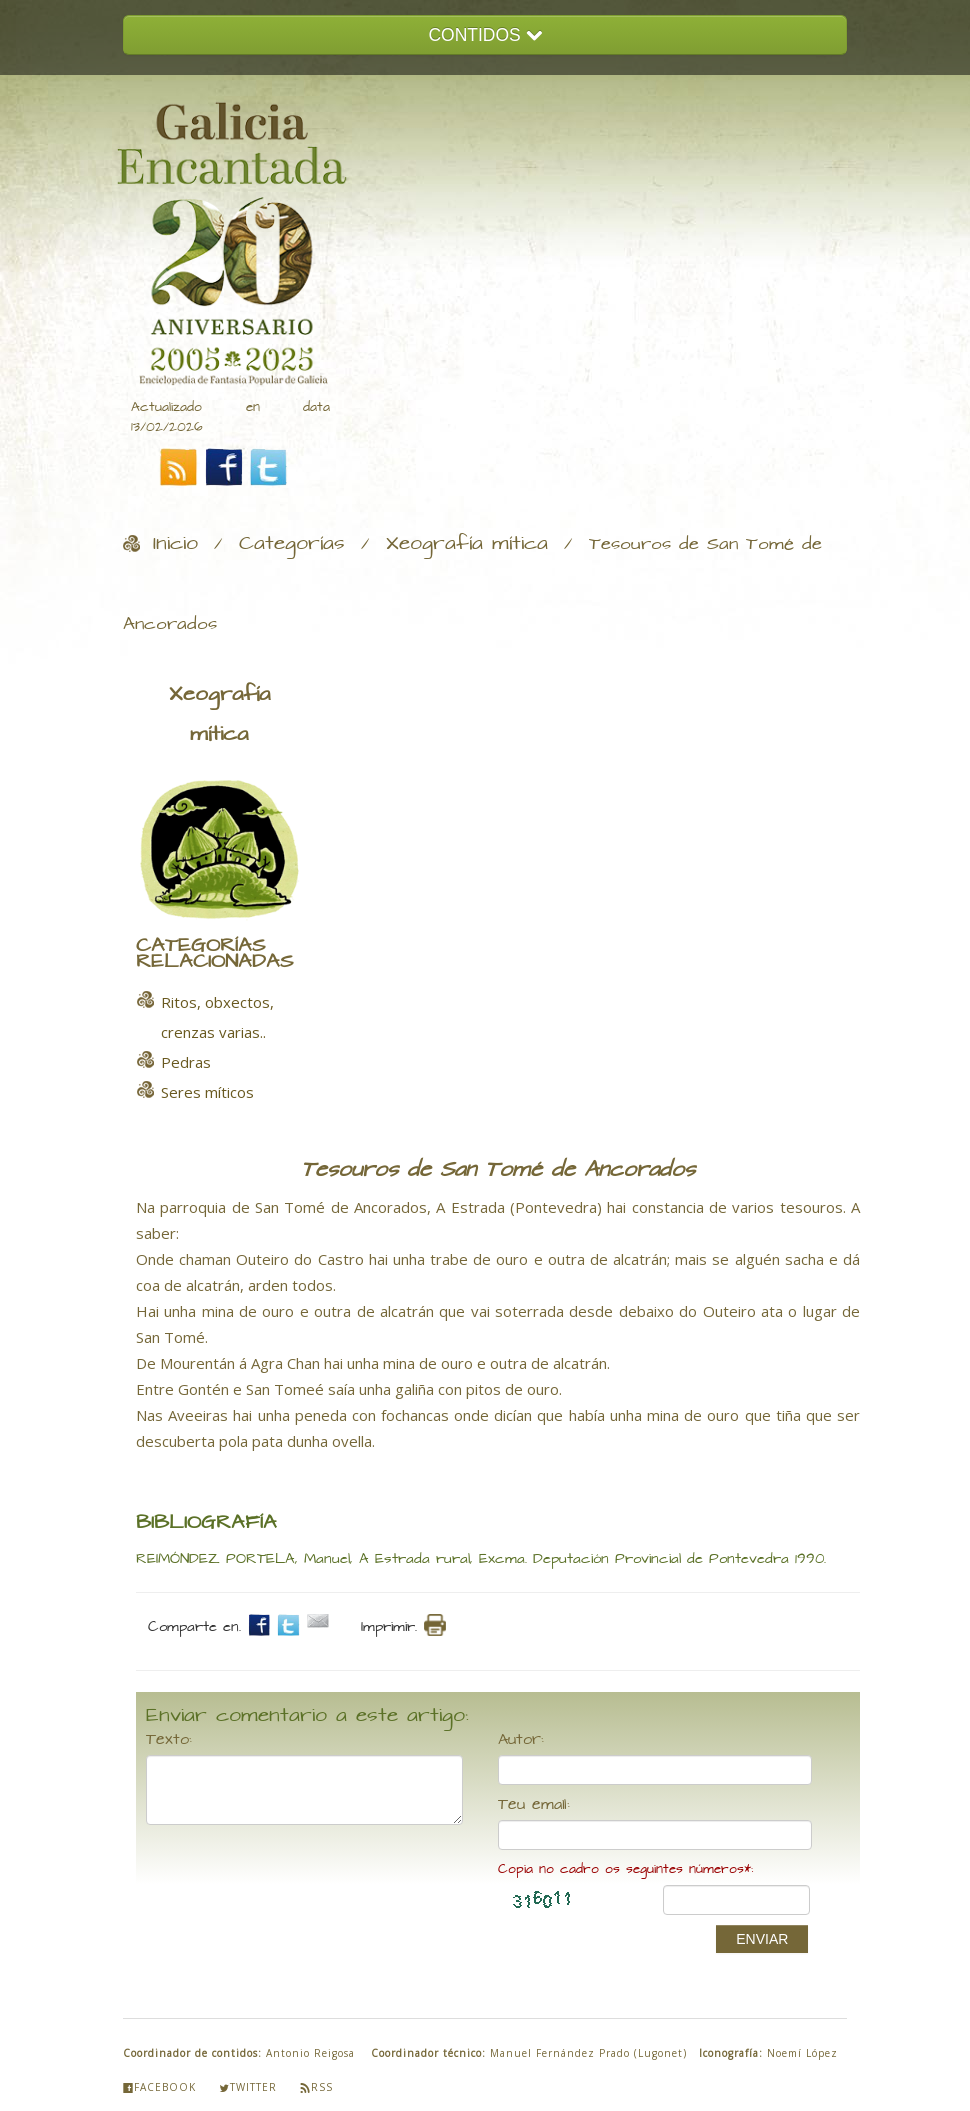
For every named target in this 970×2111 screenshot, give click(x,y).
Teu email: (534, 1805)
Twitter (248, 2087)
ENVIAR (762, 1939)
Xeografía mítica (467, 544)
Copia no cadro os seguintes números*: (625, 1869)
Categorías (292, 544)
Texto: (169, 1740)
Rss (316, 2087)
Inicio (175, 544)
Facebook (159, 2087)
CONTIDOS (484, 35)
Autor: (521, 1740)
